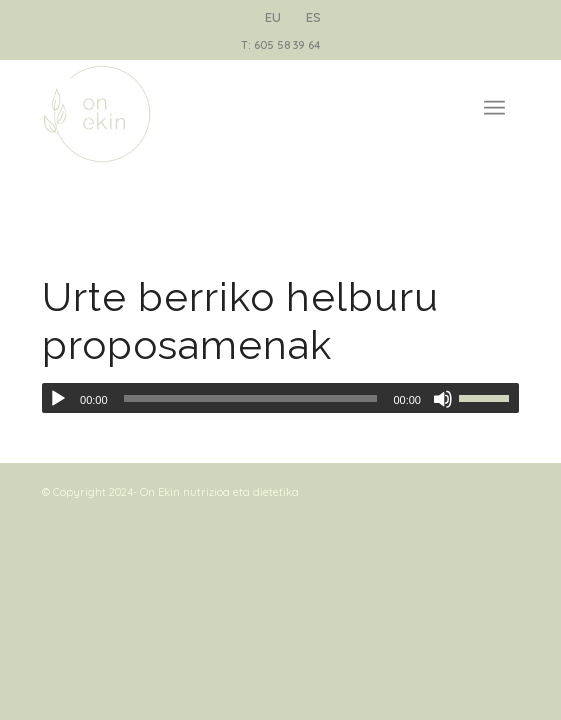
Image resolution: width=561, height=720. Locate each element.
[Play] (58, 399)
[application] (280, 398)
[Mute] (443, 399)
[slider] (251, 398)
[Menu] (494, 99)
